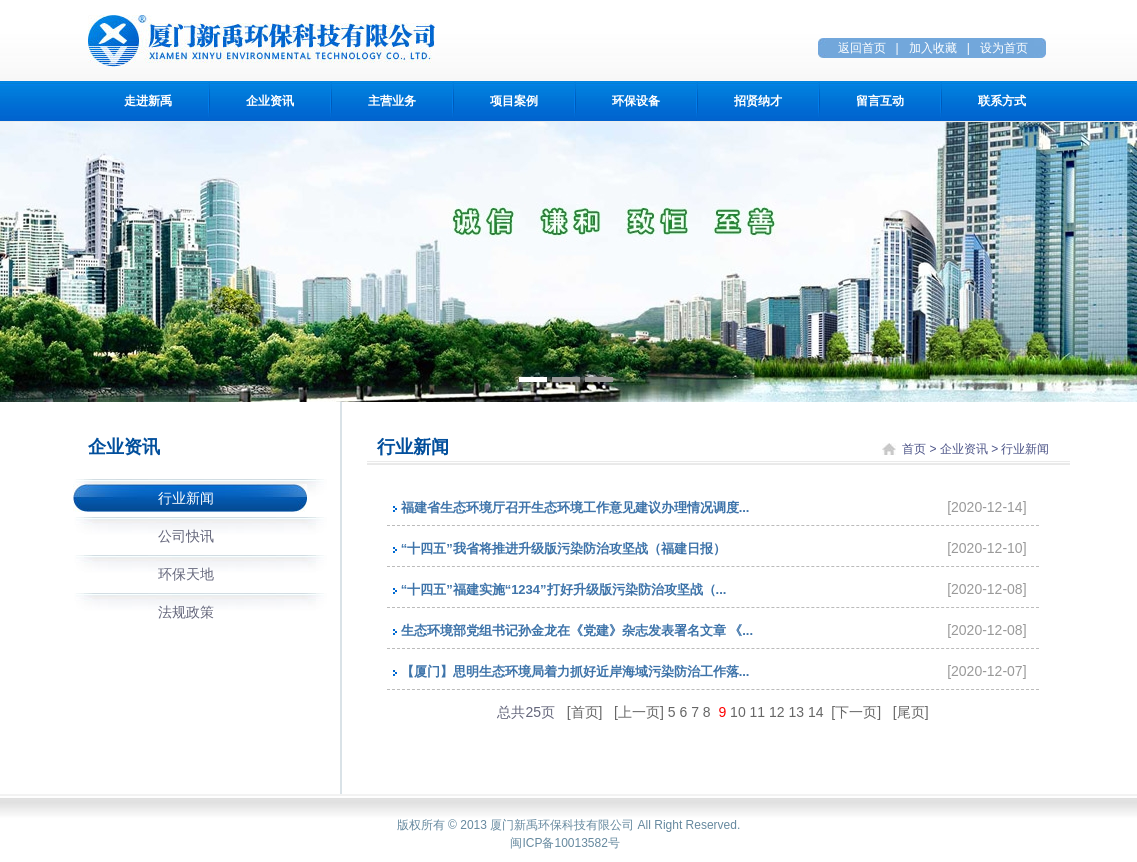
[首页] (587, 712)
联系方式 (1002, 101)
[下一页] (856, 712)
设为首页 (1004, 48)
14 (816, 712)
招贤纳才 (758, 101)
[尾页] (911, 712)
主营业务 (392, 101)
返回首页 (862, 48)
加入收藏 (933, 48)
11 (758, 712)
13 (797, 712)
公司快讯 (186, 536)
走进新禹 (148, 101)
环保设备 (636, 101)
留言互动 (880, 101)
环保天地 (186, 574)
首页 (914, 449)
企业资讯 (270, 101)
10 (738, 712)
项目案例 (514, 101)
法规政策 (186, 612)
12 (777, 712)
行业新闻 (186, 498)
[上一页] (641, 712)
